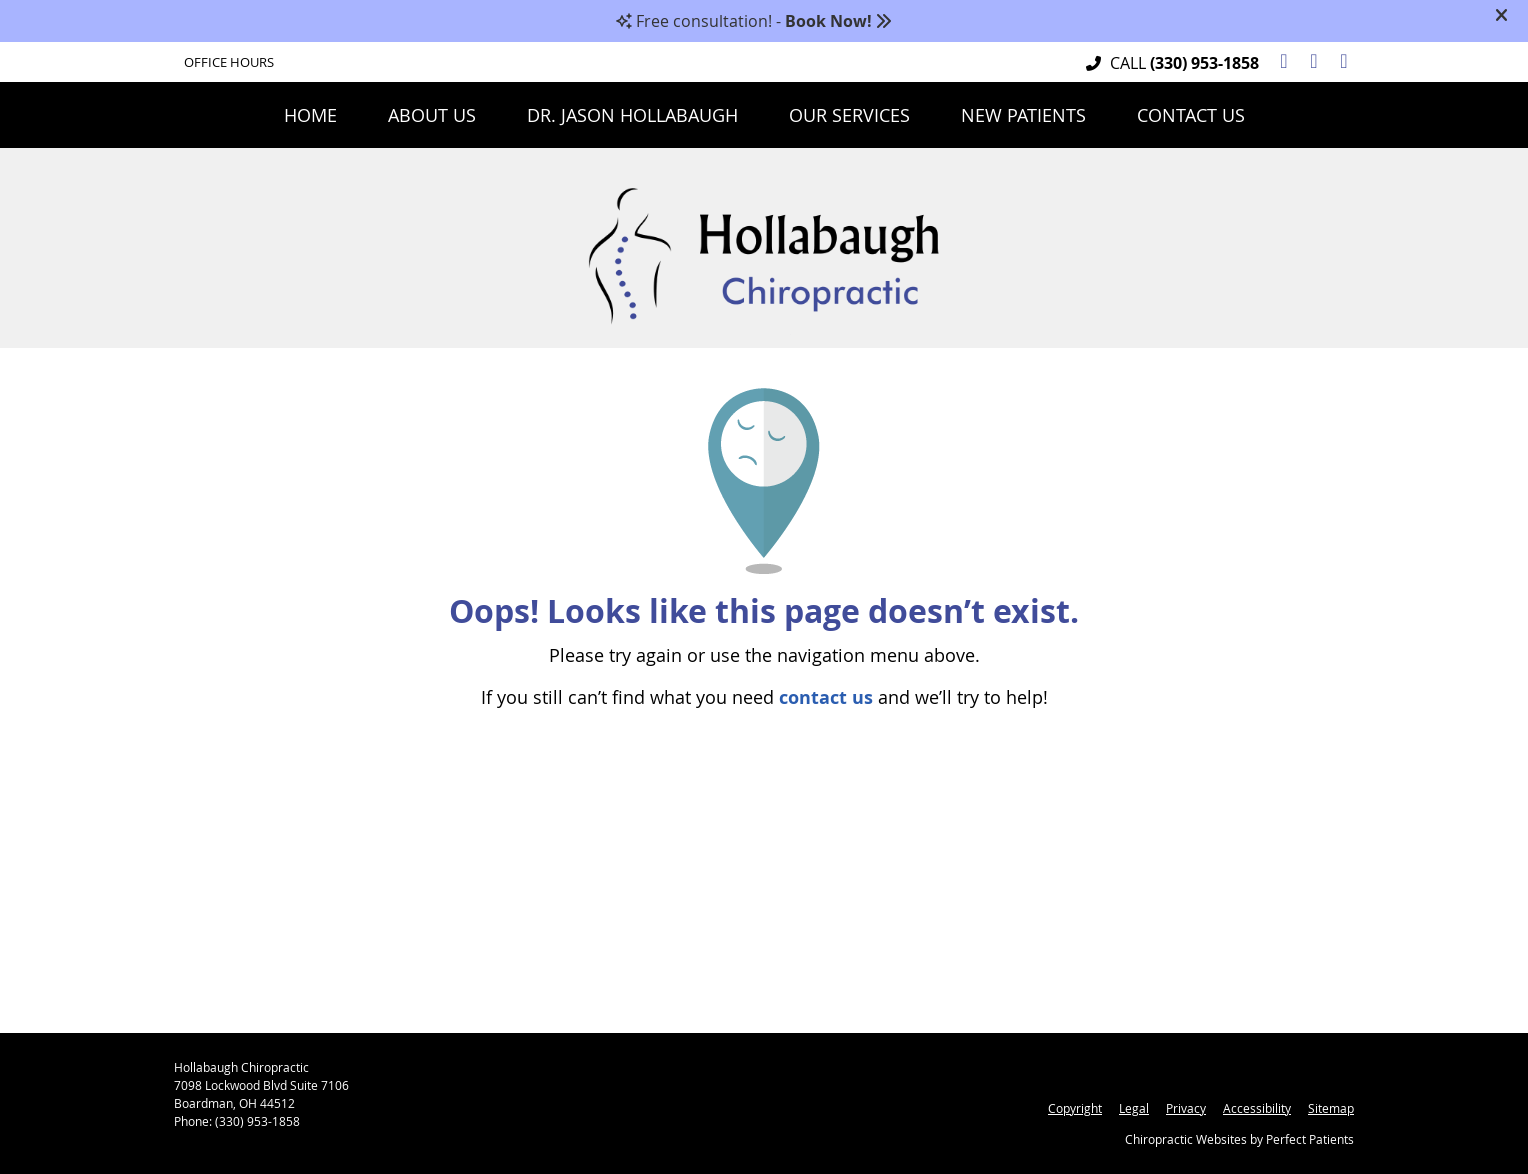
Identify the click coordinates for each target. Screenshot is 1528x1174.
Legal (1134, 1108)
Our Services (849, 115)
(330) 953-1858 (1204, 63)
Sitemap (1331, 1108)
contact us (826, 697)
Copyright (1075, 1108)
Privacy (1186, 1108)
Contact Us (1191, 115)
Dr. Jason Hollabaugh (632, 115)
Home (310, 115)
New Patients (1023, 115)
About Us (432, 115)
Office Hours (229, 62)
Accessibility (1257, 1108)
